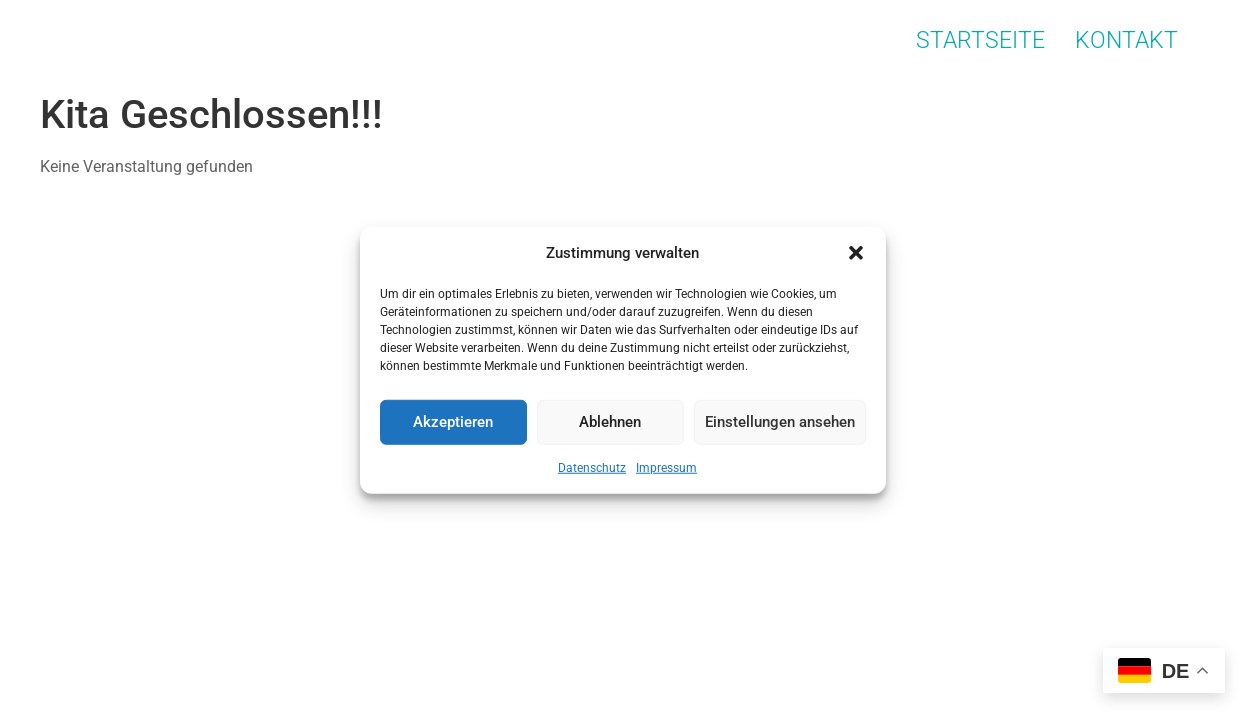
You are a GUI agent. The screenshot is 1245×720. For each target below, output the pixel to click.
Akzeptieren (453, 422)
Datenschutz (592, 467)
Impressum (666, 467)
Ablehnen (610, 422)
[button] (856, 253)
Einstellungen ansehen (780, 422)
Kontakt (1126, 40)
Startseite (980, 40)
